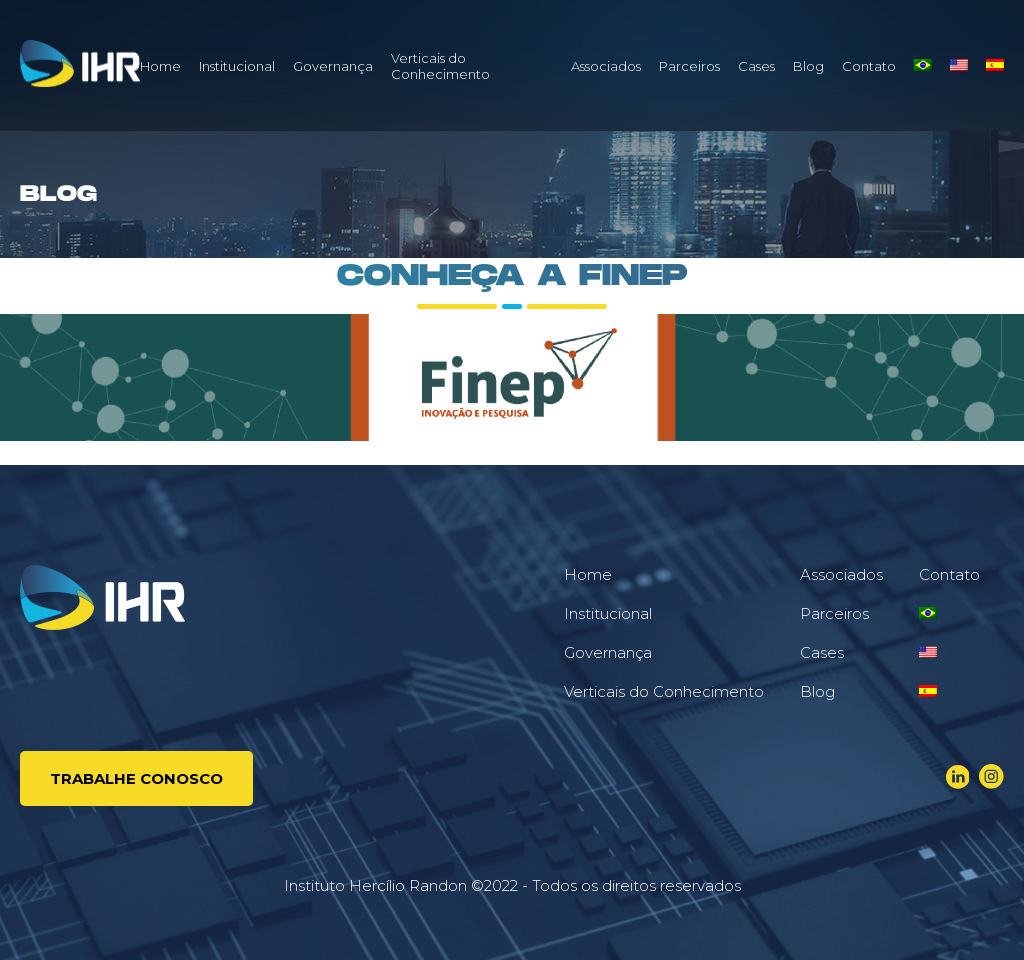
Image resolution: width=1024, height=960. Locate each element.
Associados (606, 66)
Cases (756, 66)
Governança (333, 66)
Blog (808, 66)
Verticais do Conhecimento (440, 66)
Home (160, 66)
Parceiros (689, 66)
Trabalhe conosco (136, 778)
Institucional (237, 66)
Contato (869, 66)
